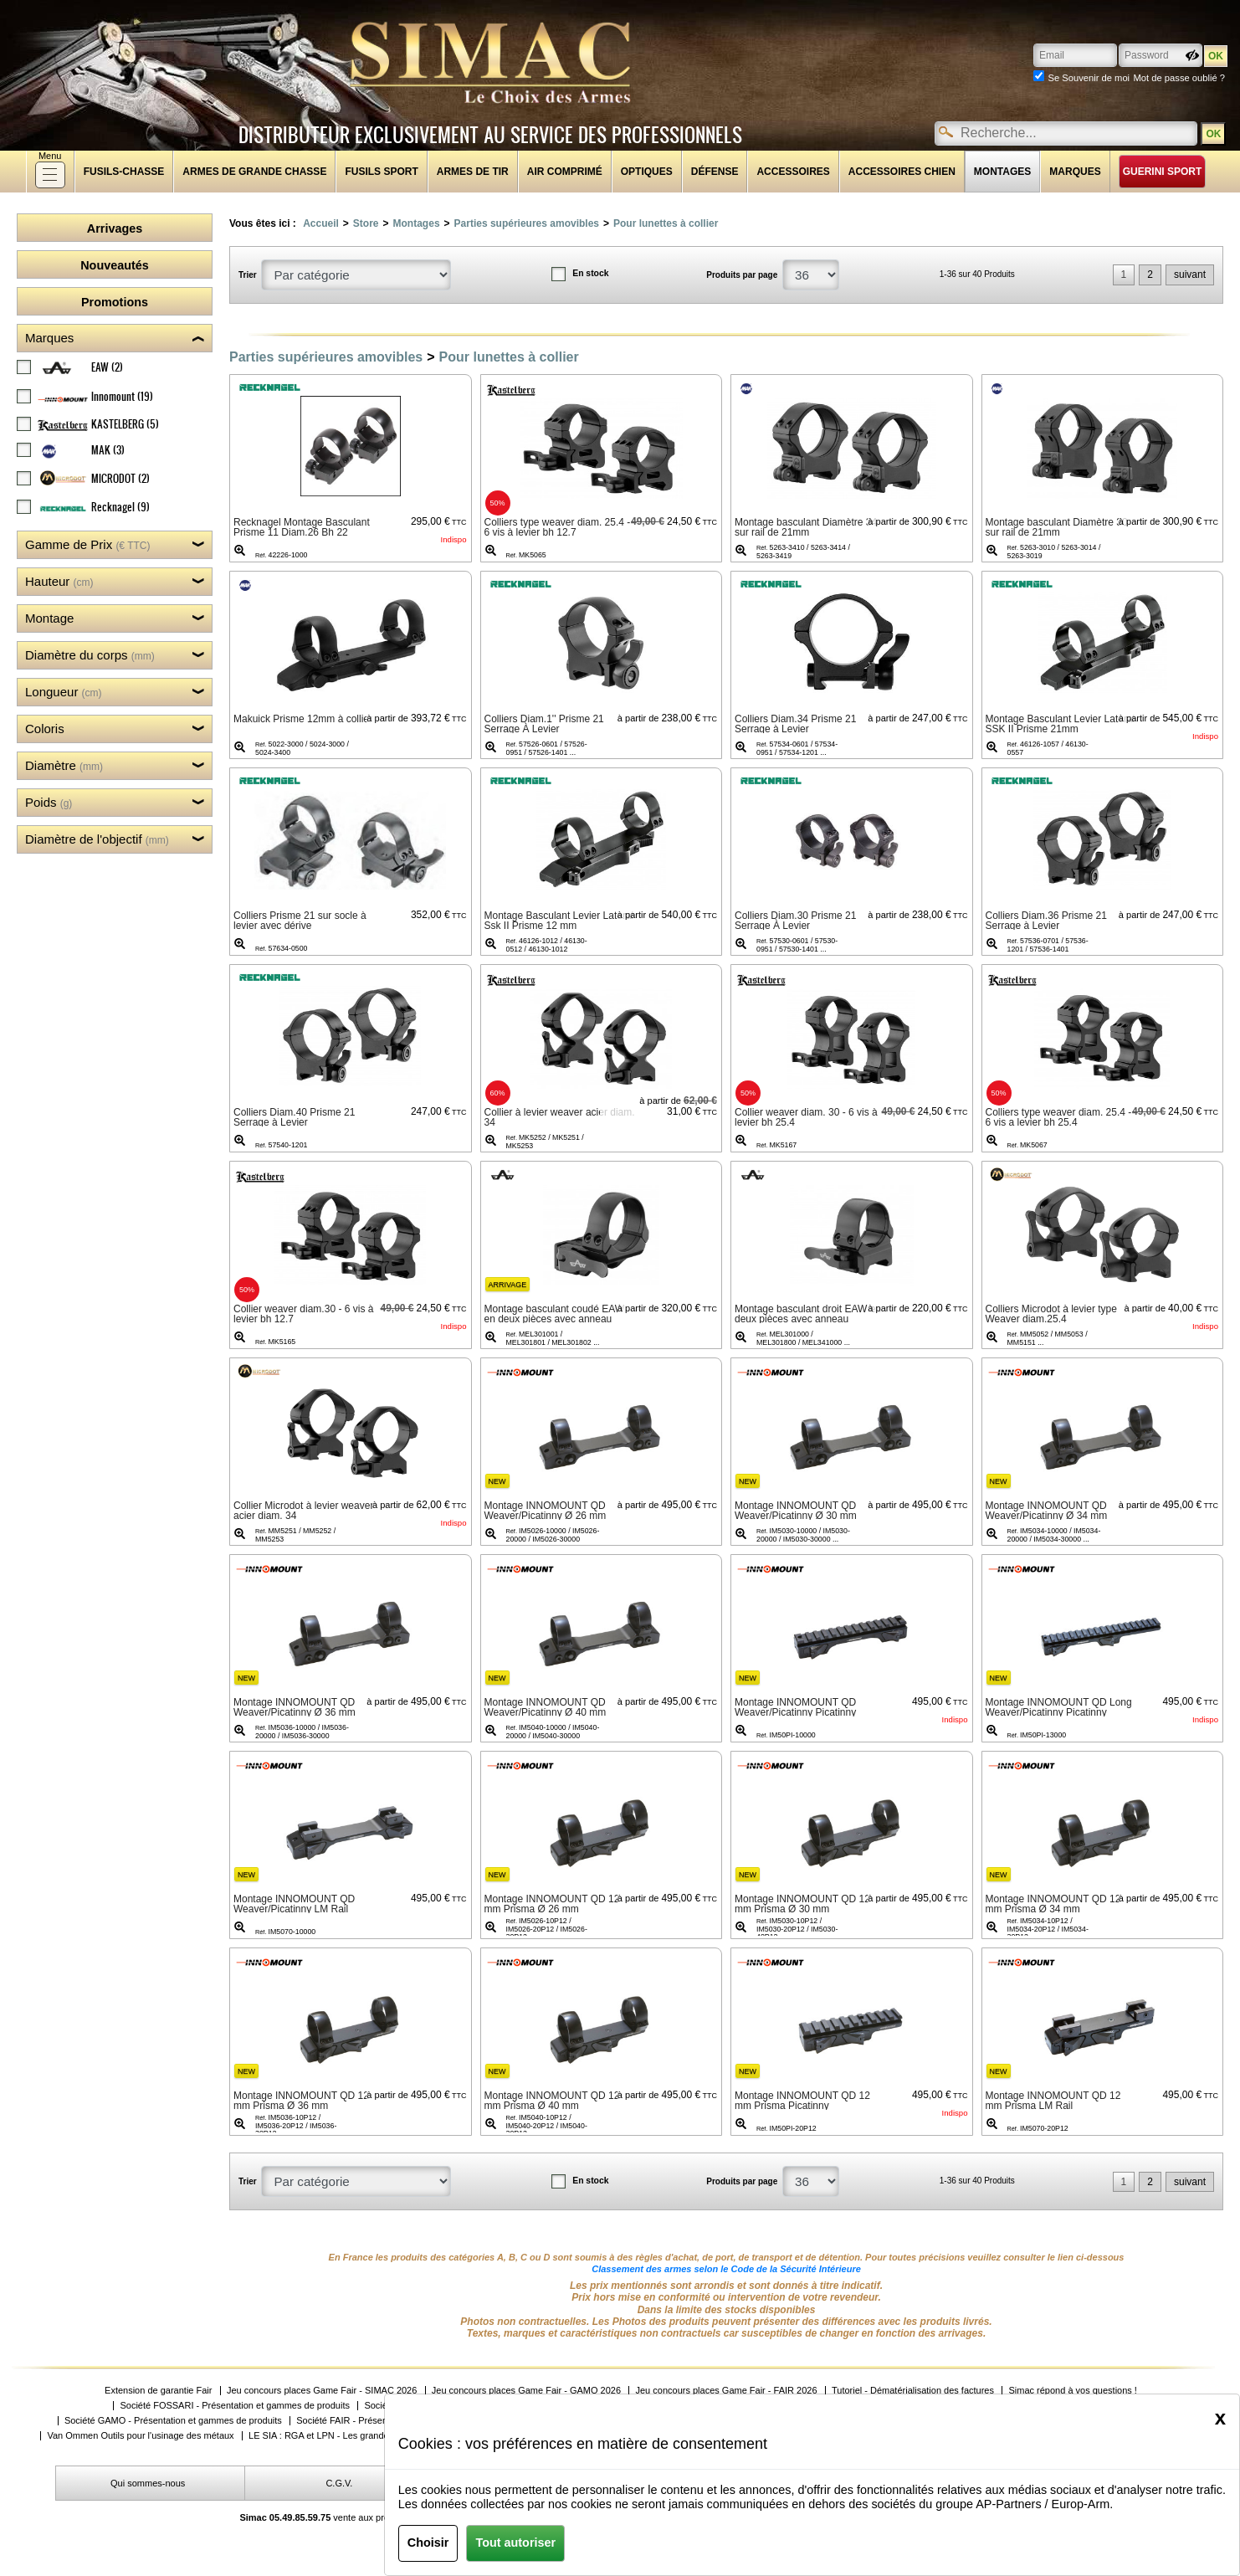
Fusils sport (381, 171)
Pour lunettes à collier (665, 223)
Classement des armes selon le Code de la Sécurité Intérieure (726, 2269)
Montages (1002, 171)
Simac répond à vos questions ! (1072, 2390)
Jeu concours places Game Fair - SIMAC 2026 (322, 2390)
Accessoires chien (902, 171)
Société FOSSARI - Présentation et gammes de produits (235, 2405)
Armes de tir (473, 171)
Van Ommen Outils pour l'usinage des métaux (140, 2435)
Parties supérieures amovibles (526, 223)
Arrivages (114, 228)
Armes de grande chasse (254, 171)
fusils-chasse (124, 171)
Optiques (647, 171)
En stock (590, 273)
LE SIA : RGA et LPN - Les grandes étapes (336, 2435)
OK (1213, 134)
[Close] (1220, 2417)
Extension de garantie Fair (158, 2390)
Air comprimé (564, 171)
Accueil (321, 223)
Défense (715, 171)
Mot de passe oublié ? (1179, 78)
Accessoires (792, 171)
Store (366, 223)
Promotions (114, 302)
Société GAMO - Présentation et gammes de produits (173, 2420)
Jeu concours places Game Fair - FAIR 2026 (726, 2390)
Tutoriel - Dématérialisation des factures (913, 2390)
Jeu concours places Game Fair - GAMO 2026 (526, 2390)
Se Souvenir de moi (1089, 78)
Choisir (428, 2542)
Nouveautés (114, 265)
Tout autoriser (515, 2542)
